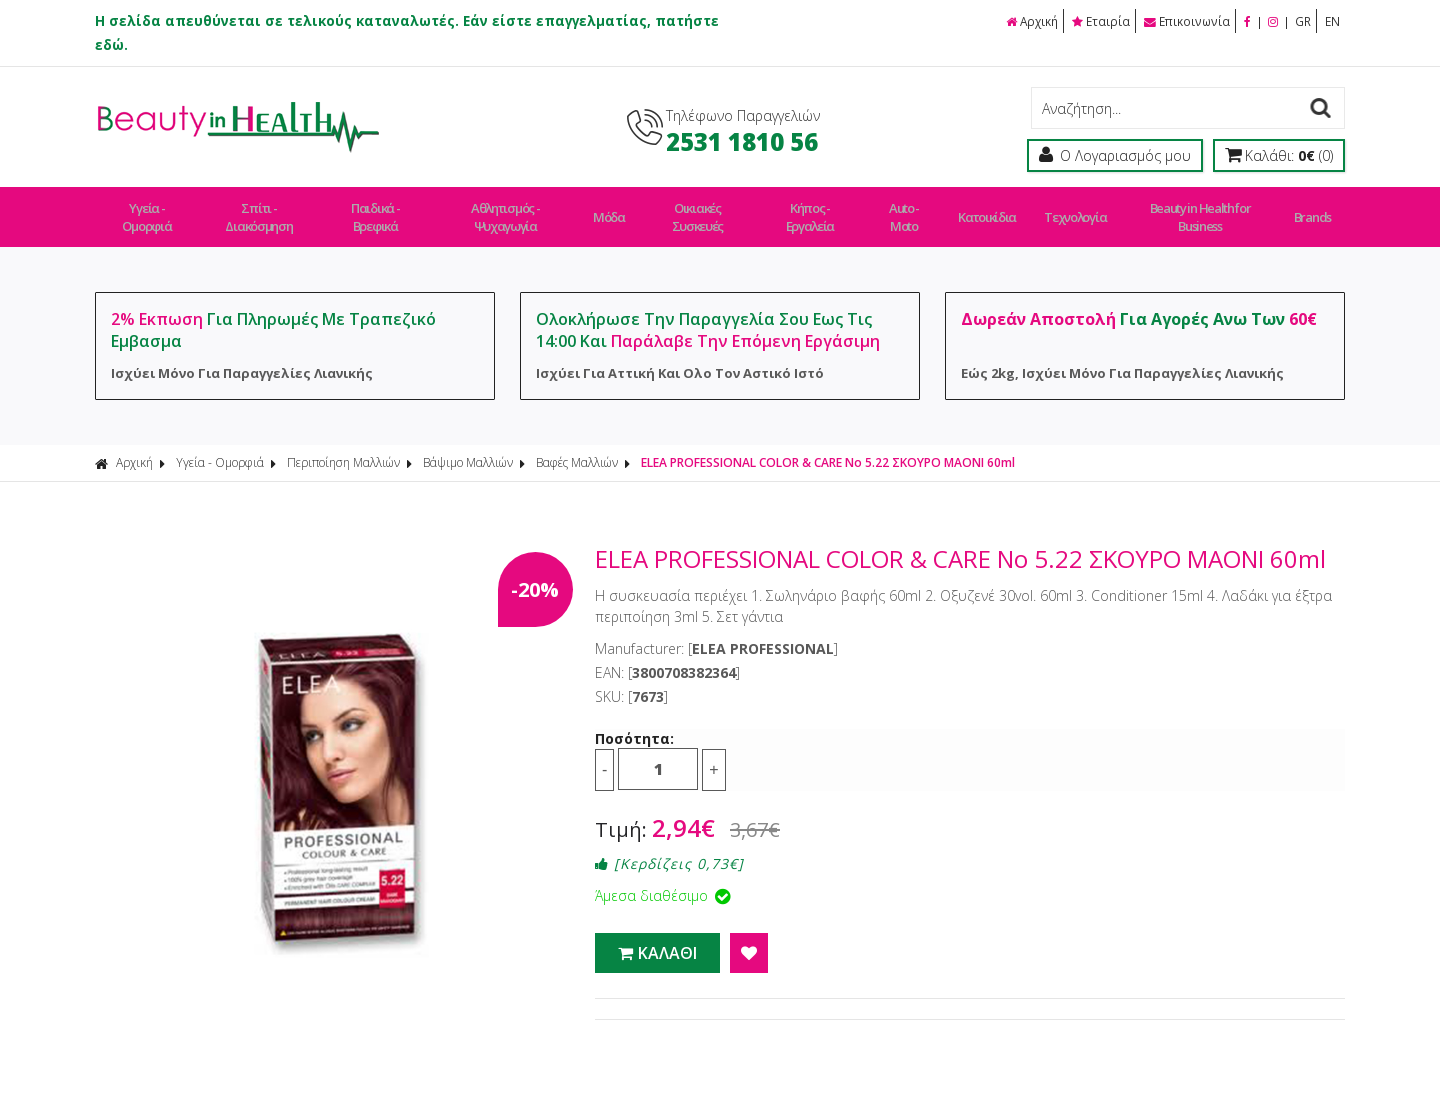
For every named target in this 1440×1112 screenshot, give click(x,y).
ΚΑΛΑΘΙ (657, 935)
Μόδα (618, 208)
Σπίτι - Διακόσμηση (263, 208)
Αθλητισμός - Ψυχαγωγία (515, 208)
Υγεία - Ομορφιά (148, 208)
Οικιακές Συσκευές (704, 208)
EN (1332, 20)
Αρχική (1026, 20)
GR (1302, 20)
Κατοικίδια (993, 208)
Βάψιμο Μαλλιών (468, 444)
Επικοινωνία (1183, 20)
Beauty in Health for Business (1197, 208)
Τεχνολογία (1073, 208)
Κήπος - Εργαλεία (819, 208)
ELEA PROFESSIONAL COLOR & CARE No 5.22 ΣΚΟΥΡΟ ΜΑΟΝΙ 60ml (828, 444)
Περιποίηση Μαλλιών (343, 444)
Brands (1308, 208)
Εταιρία (1097, 20)
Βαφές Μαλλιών (577, 444)
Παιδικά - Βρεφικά (381, 208)
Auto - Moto (914, 208)
